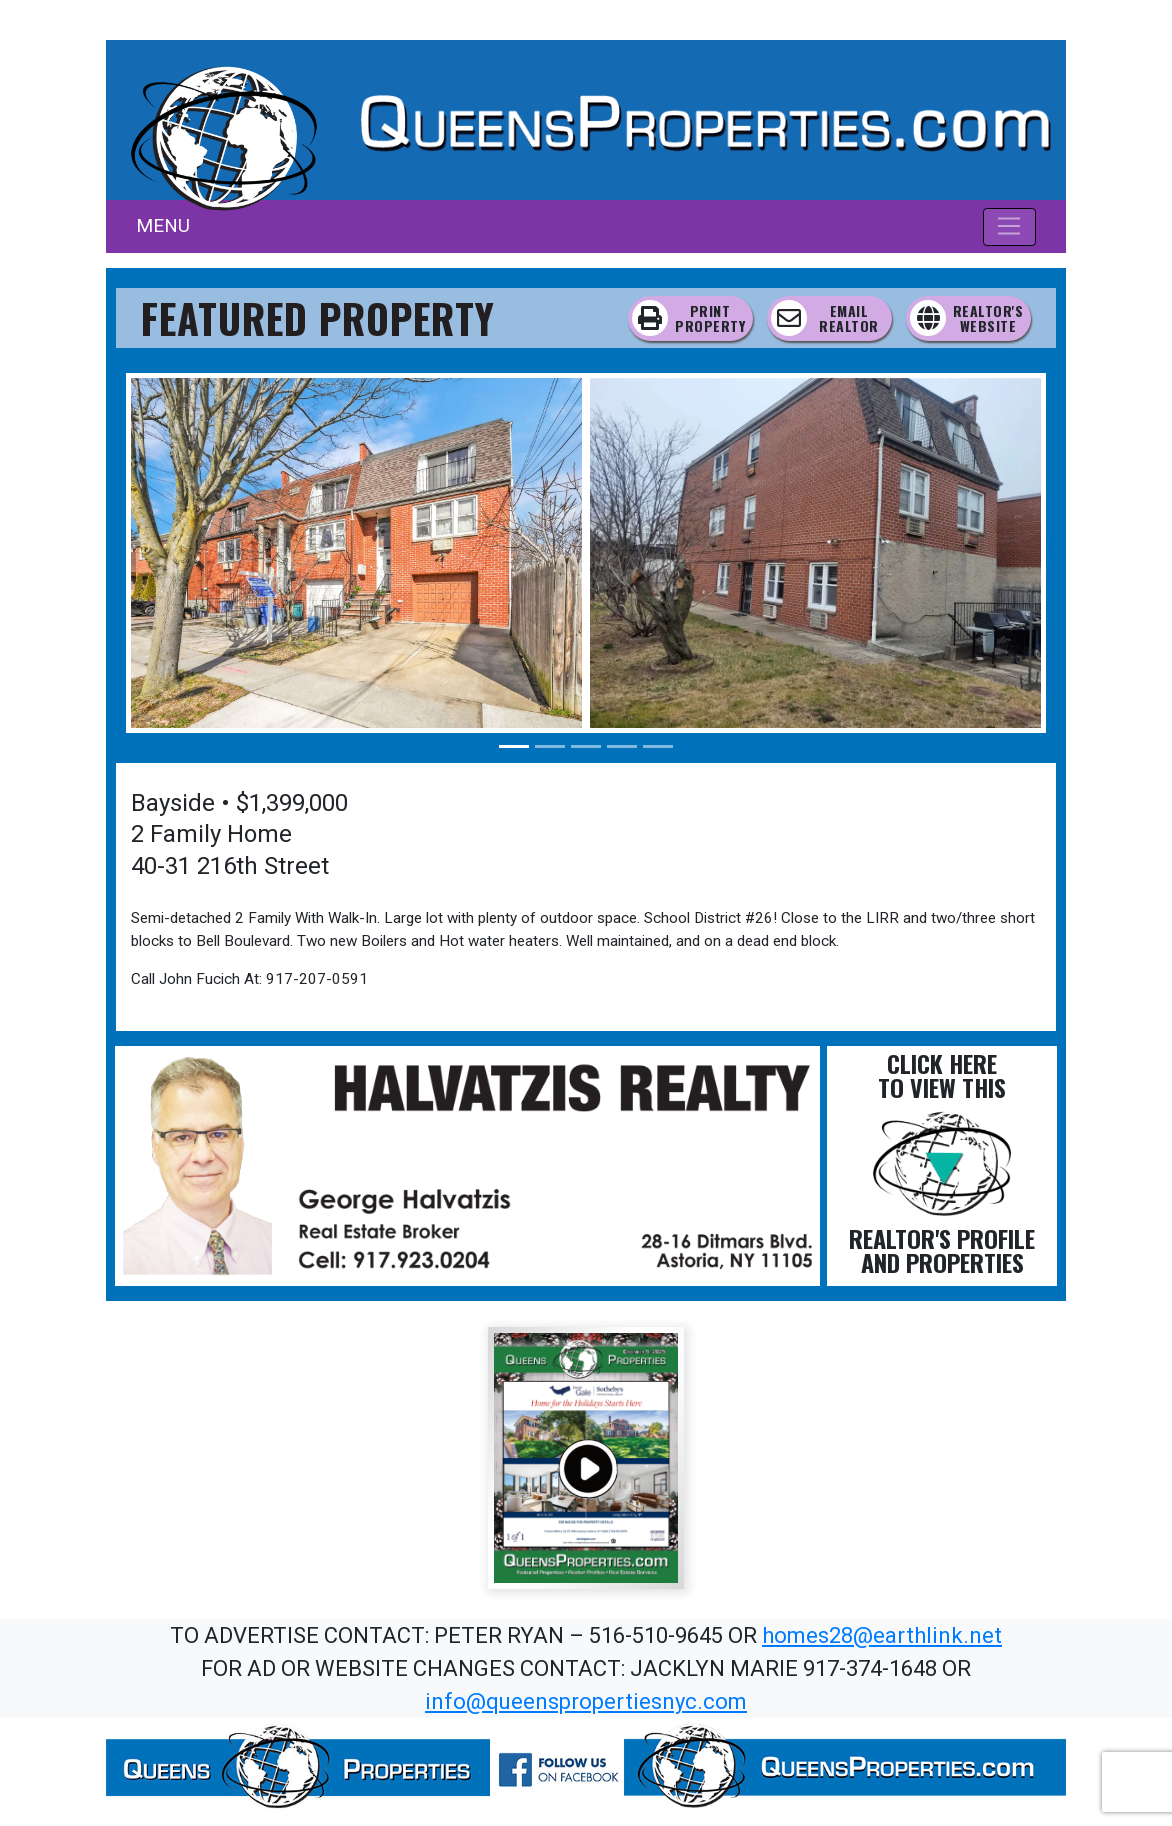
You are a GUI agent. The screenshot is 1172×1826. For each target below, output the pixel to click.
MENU (163, 225)
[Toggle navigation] (1009, 227)
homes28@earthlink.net (882, 1635)
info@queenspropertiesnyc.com (586, 1701)
